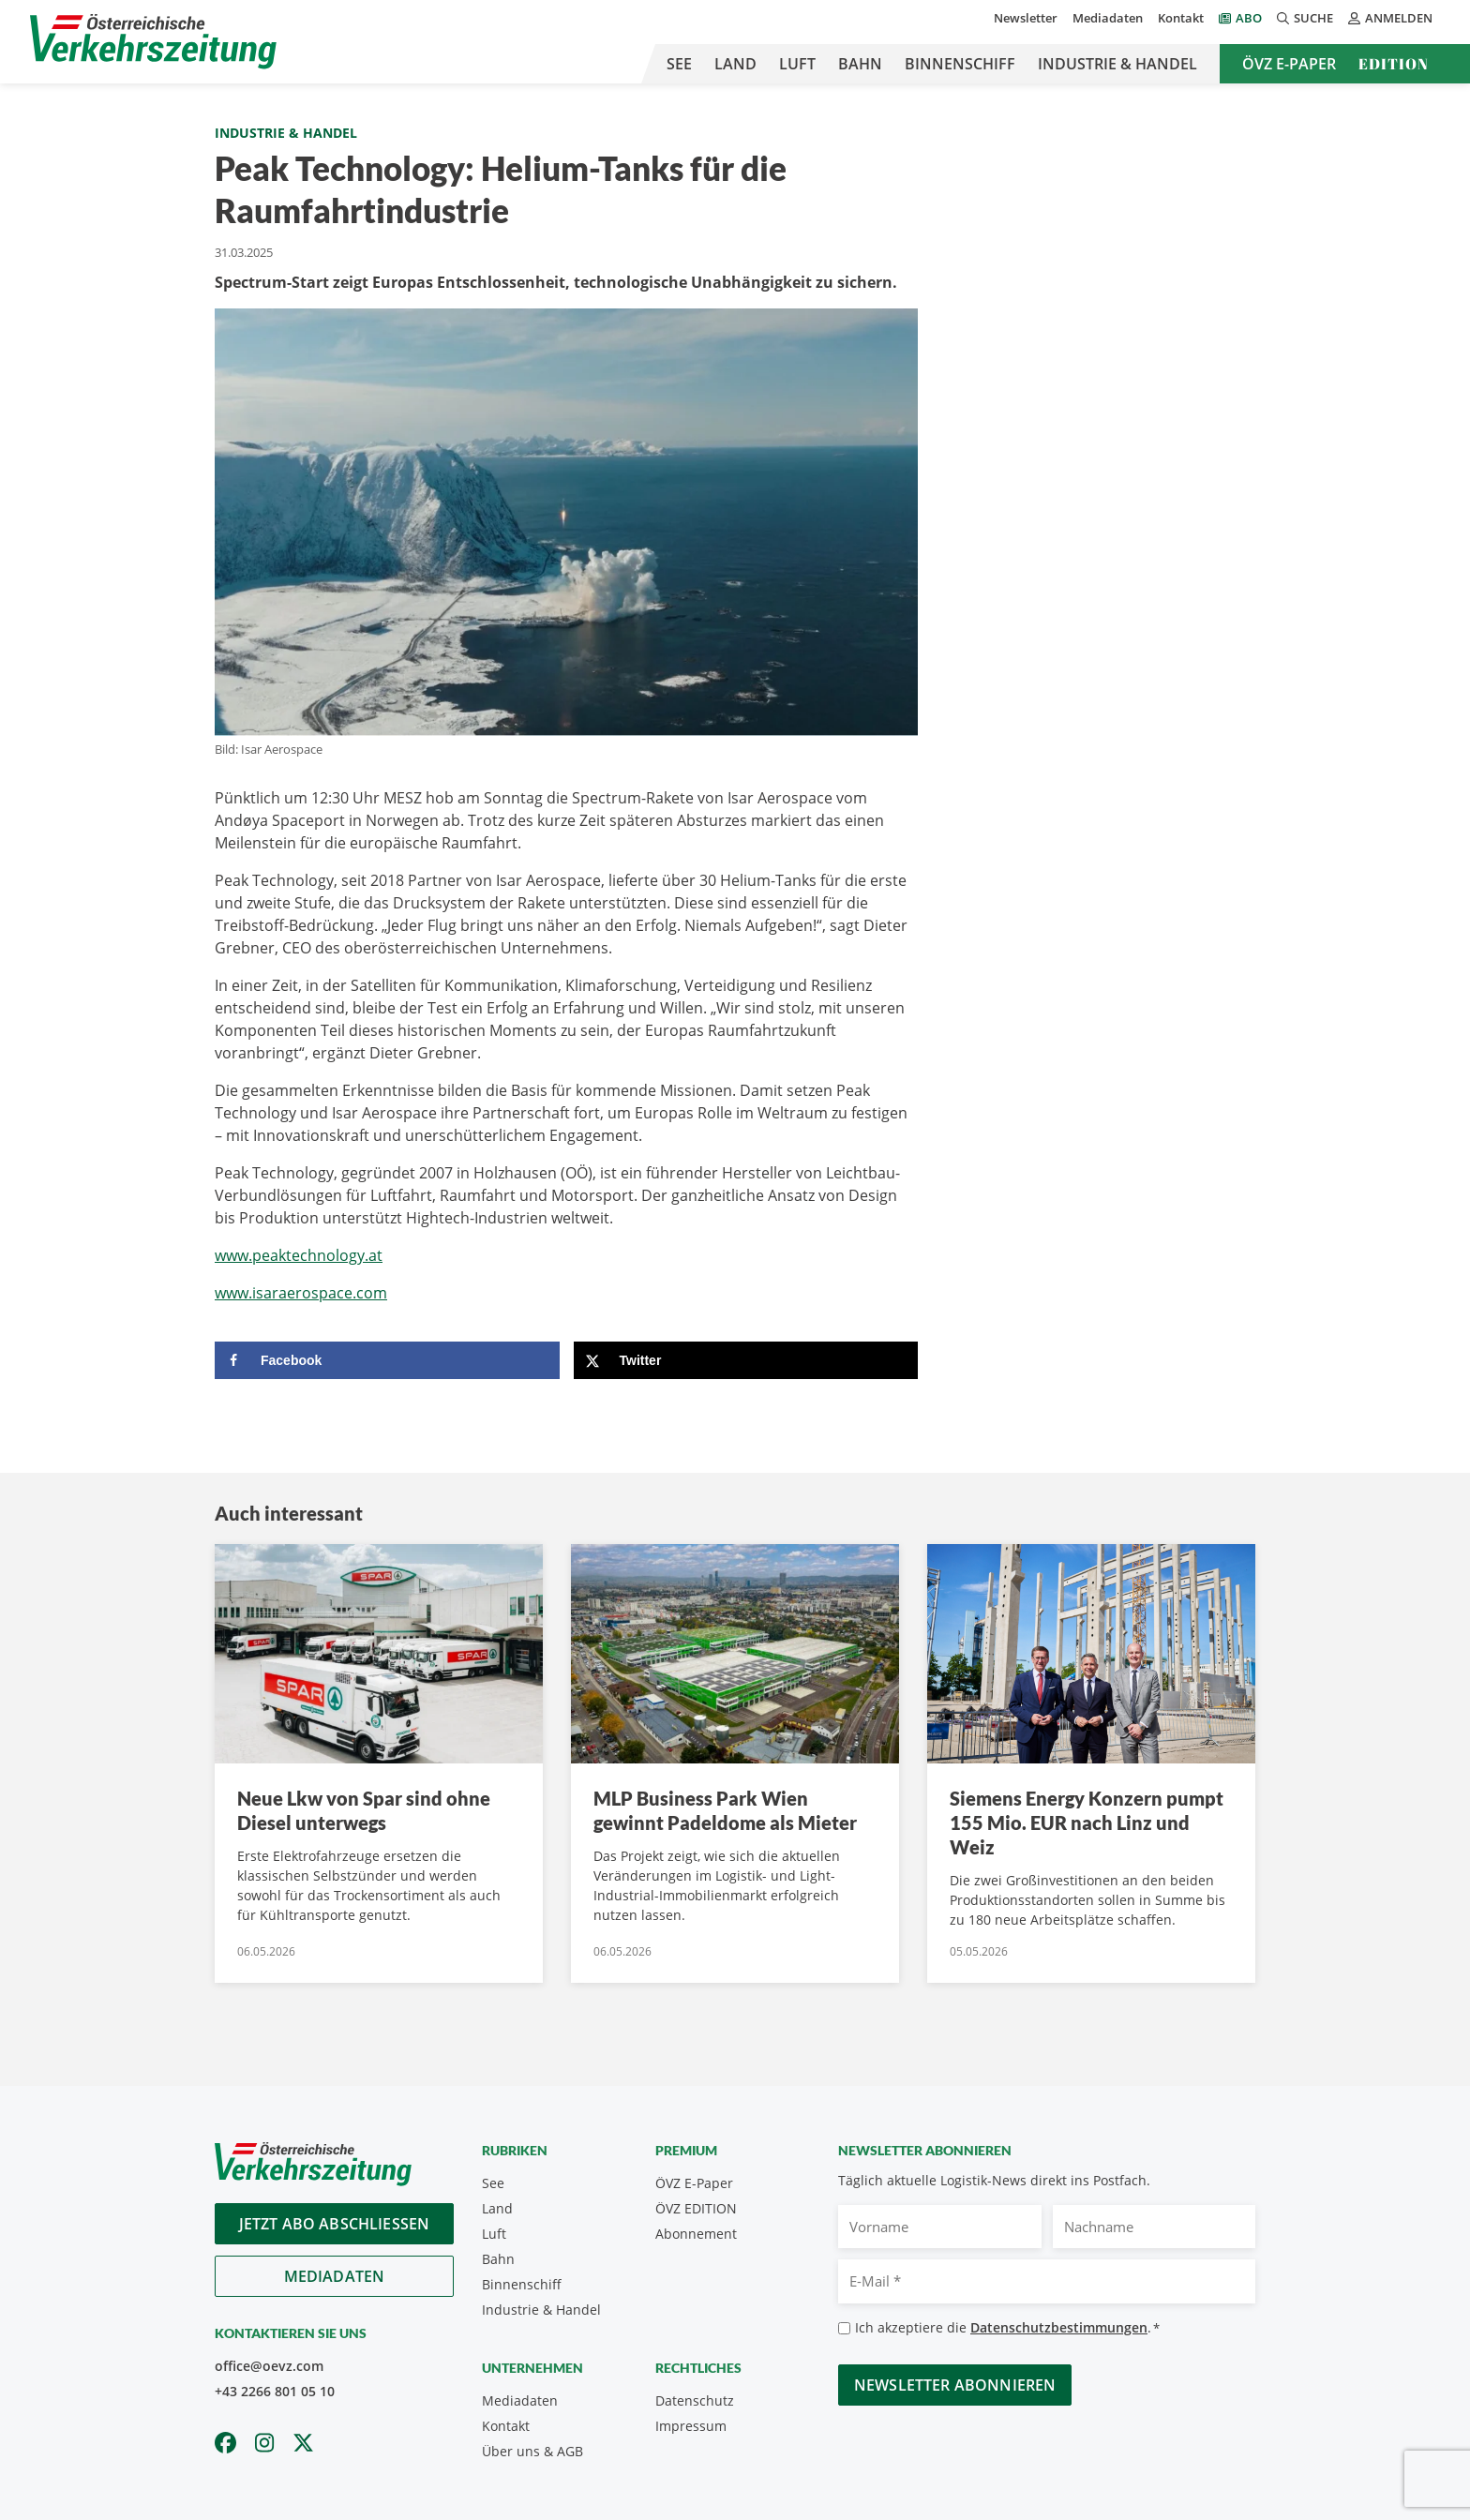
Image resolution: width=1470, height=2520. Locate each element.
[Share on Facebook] (387, 1360)
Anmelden (1390, 17)
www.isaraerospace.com (301, 1292)
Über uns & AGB (532, 2451)
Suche (1305, 17)
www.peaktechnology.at (298, 1255)
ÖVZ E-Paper (1289, 63)
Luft (797, 63)
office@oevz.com (269, 2366)
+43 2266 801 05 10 (275, 2391)
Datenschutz (694, 2400)
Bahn (860, 63)
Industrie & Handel (1117, 63)
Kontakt (1181, 17)
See (679, 63)
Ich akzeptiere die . (1007, 2328)
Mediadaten (1107, 17)
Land (735, 63)
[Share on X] (746, 1360)
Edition (1393, 63)
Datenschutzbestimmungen (1059, 2327)
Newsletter (1026, 17)
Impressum (691, 2426)
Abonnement (696, 2233)
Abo (1249, 17)
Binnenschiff (960, 63)
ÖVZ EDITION (696, 2208)
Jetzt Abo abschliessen (334, 2223)
